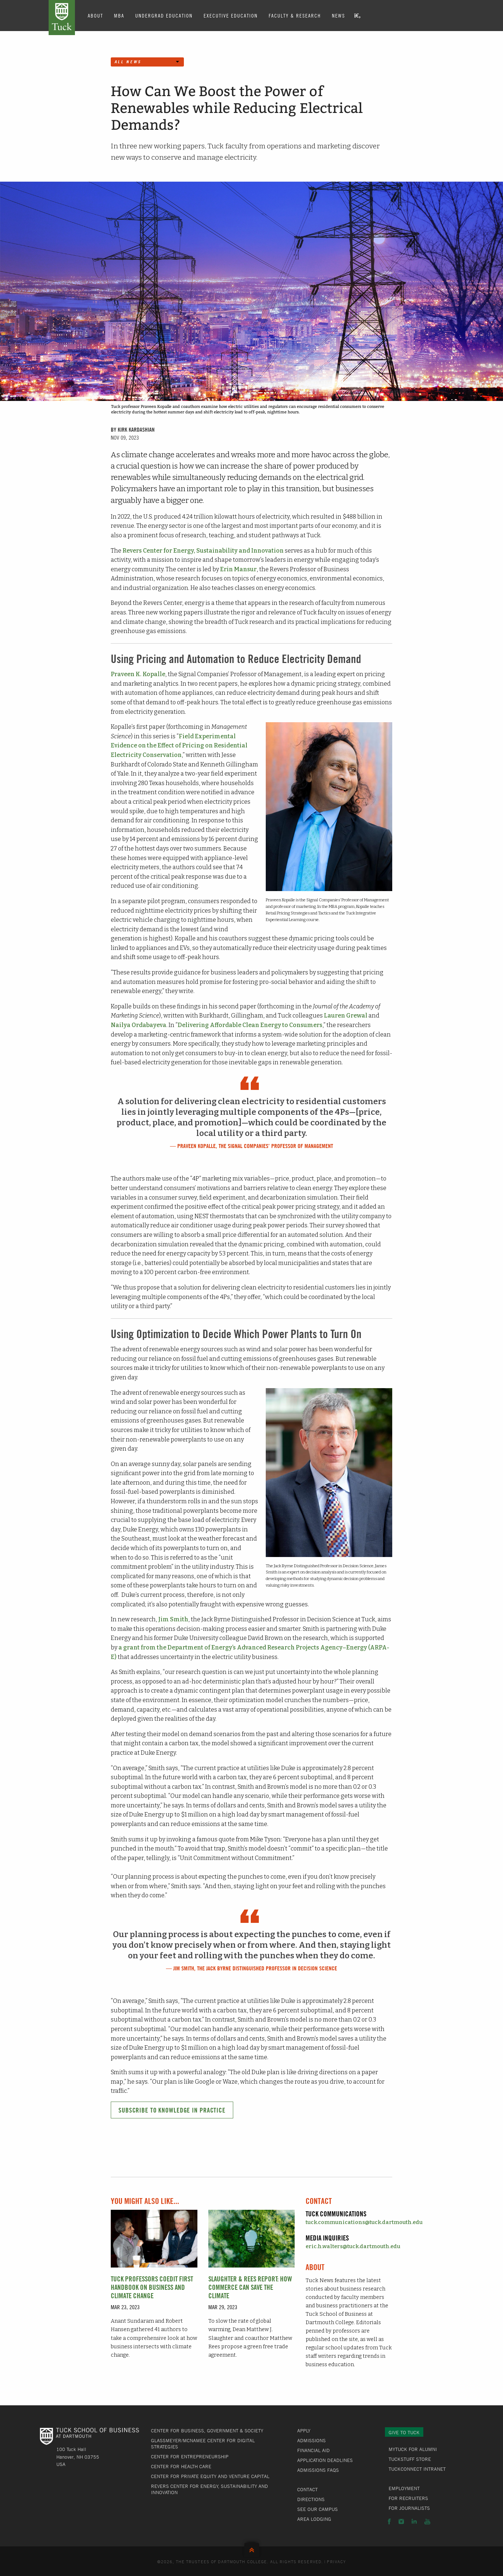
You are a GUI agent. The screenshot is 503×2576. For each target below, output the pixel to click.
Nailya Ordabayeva (138, 1025)
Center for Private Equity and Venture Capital (210, 2476)
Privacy (336, 2561)
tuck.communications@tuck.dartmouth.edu (364, 2222)
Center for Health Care (181, 2466)
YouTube (427, 2521)
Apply (303, 2430)
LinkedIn (414, 2521)
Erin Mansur (238, 569)
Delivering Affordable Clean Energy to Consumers (250, 1025)
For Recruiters (408, 2498)
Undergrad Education (164, 15)
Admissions (311, 2440)
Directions (311, 2499)
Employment (404, 2488)
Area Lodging (314, 2519)
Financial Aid (313, 2450)
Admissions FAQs (318, 2470)
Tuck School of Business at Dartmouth (62, 17)
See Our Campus (317, 2509)
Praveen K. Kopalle (138, 674)
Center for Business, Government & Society (207, 2430)
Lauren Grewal (345, 1015)
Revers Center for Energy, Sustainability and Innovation (203, 550)
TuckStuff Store (410, 2459)
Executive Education (231, 15)
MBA (119, 15)
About (95, 15)
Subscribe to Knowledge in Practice (172, 2110)
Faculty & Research (295, 15)
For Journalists (409, 2508)
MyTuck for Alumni (413, 2449)
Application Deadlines (325, 2460)
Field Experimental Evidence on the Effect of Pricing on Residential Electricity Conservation (179, 745)
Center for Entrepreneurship (189, 2456)
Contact (307, 2489)
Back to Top (252, 2548)
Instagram (401, 2521)
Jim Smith (173, 1619)
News (338, 15)
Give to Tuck (404, 2432)
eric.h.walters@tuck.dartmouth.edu (353, 2246)
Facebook (389, 2521)
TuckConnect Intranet (417, 2469)
